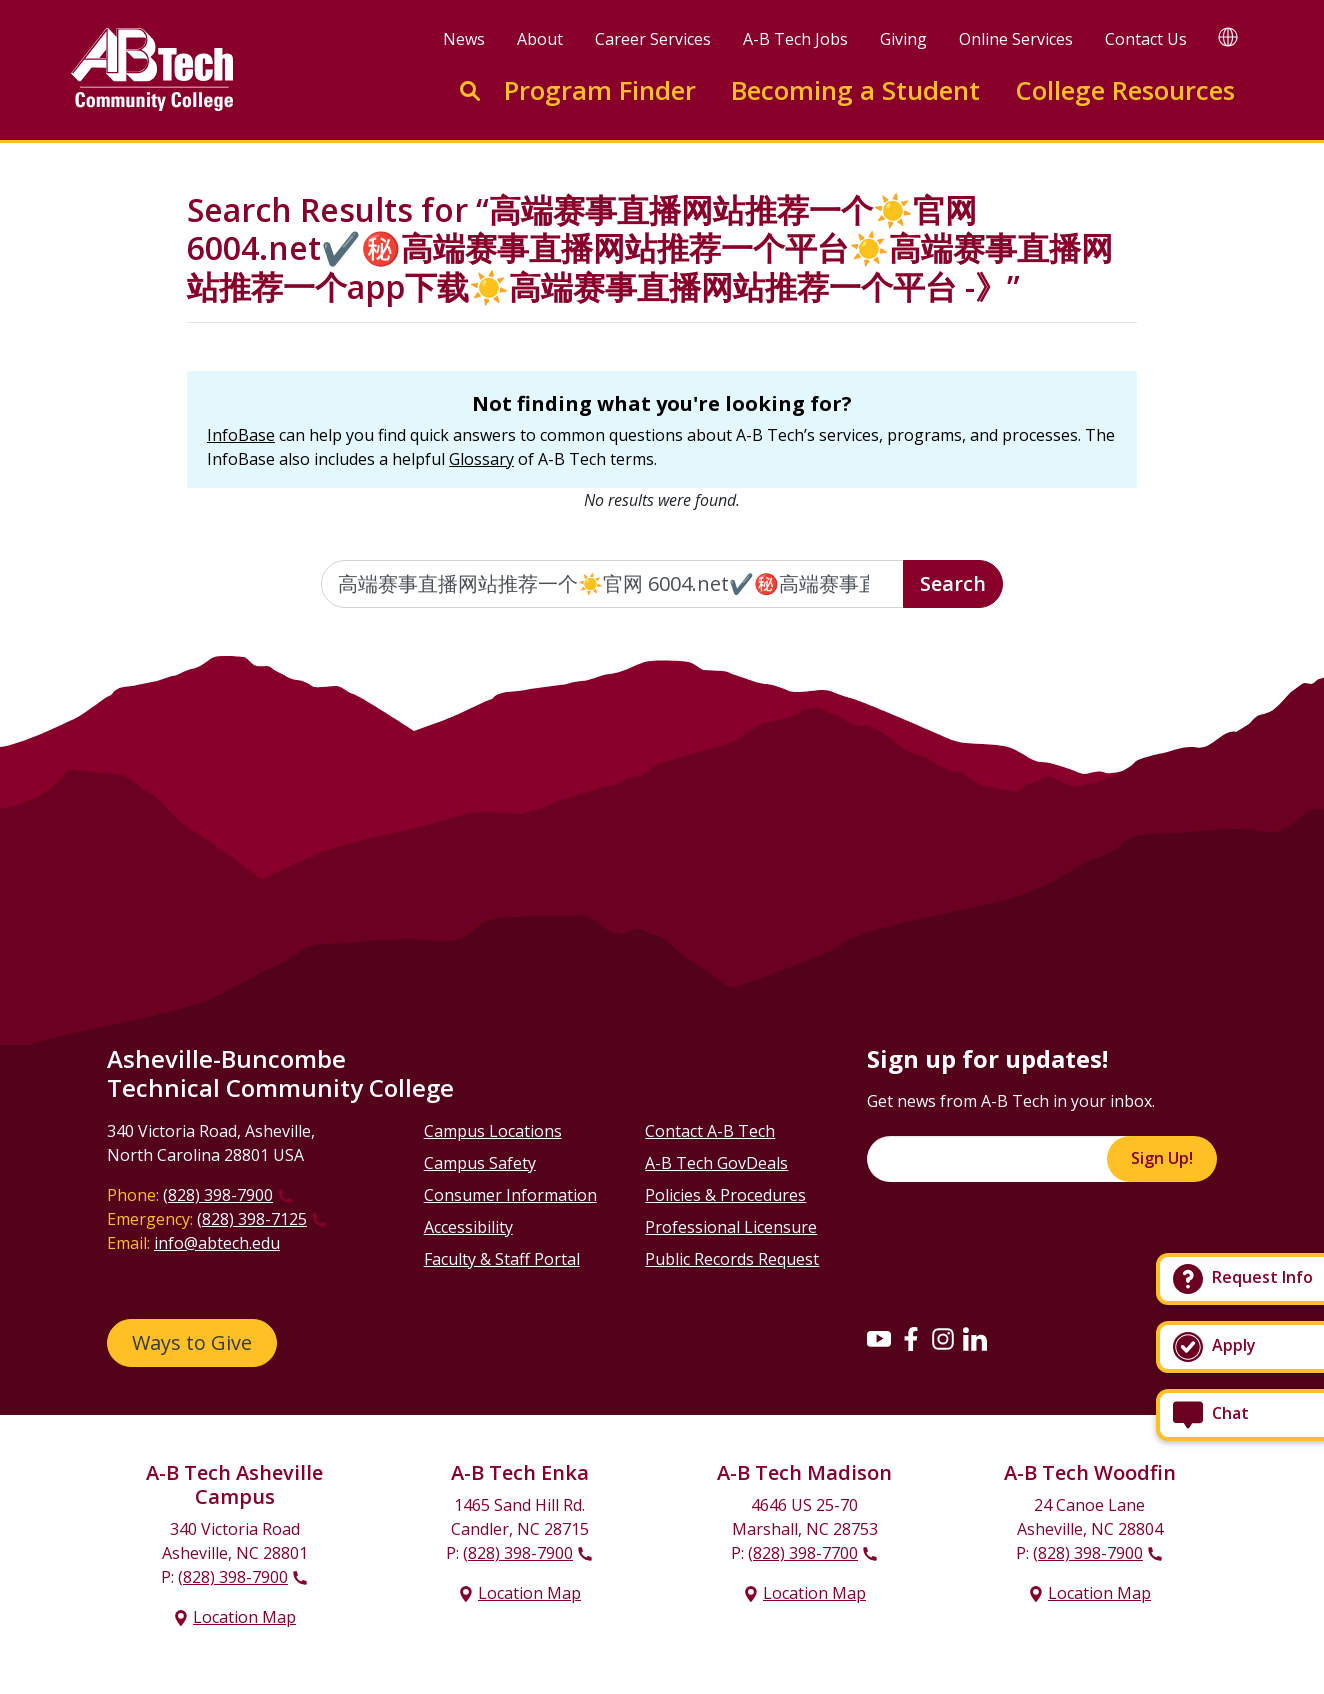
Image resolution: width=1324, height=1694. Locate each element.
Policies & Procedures (725, 1195)
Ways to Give (192, 1342)
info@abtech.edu (217, 1243)
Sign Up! (1162, 1158)
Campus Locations (493, 1131)
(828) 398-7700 (803, 1553)
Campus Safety (480, 1163)
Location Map (244, 1617)
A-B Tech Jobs (795, 39)
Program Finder (600, 90)
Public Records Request (732, 1259)
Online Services (1016, 39)
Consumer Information (510, 1195)
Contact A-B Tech (710, 1131)
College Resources (1125, 90)
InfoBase (241, 435)
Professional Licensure (731, 1227)
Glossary (481, 459)
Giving (903, 39)
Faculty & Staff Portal (502, 1259)
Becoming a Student (855, 90)
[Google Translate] (1228, 36)
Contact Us (1146, 39)
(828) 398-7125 (252, 1219)
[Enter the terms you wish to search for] (613, 584)
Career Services (653, 39)
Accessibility (468, 1227)
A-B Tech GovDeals (716, 1163)
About (540, 39)
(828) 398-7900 (218, 1195)
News (464, 39)
